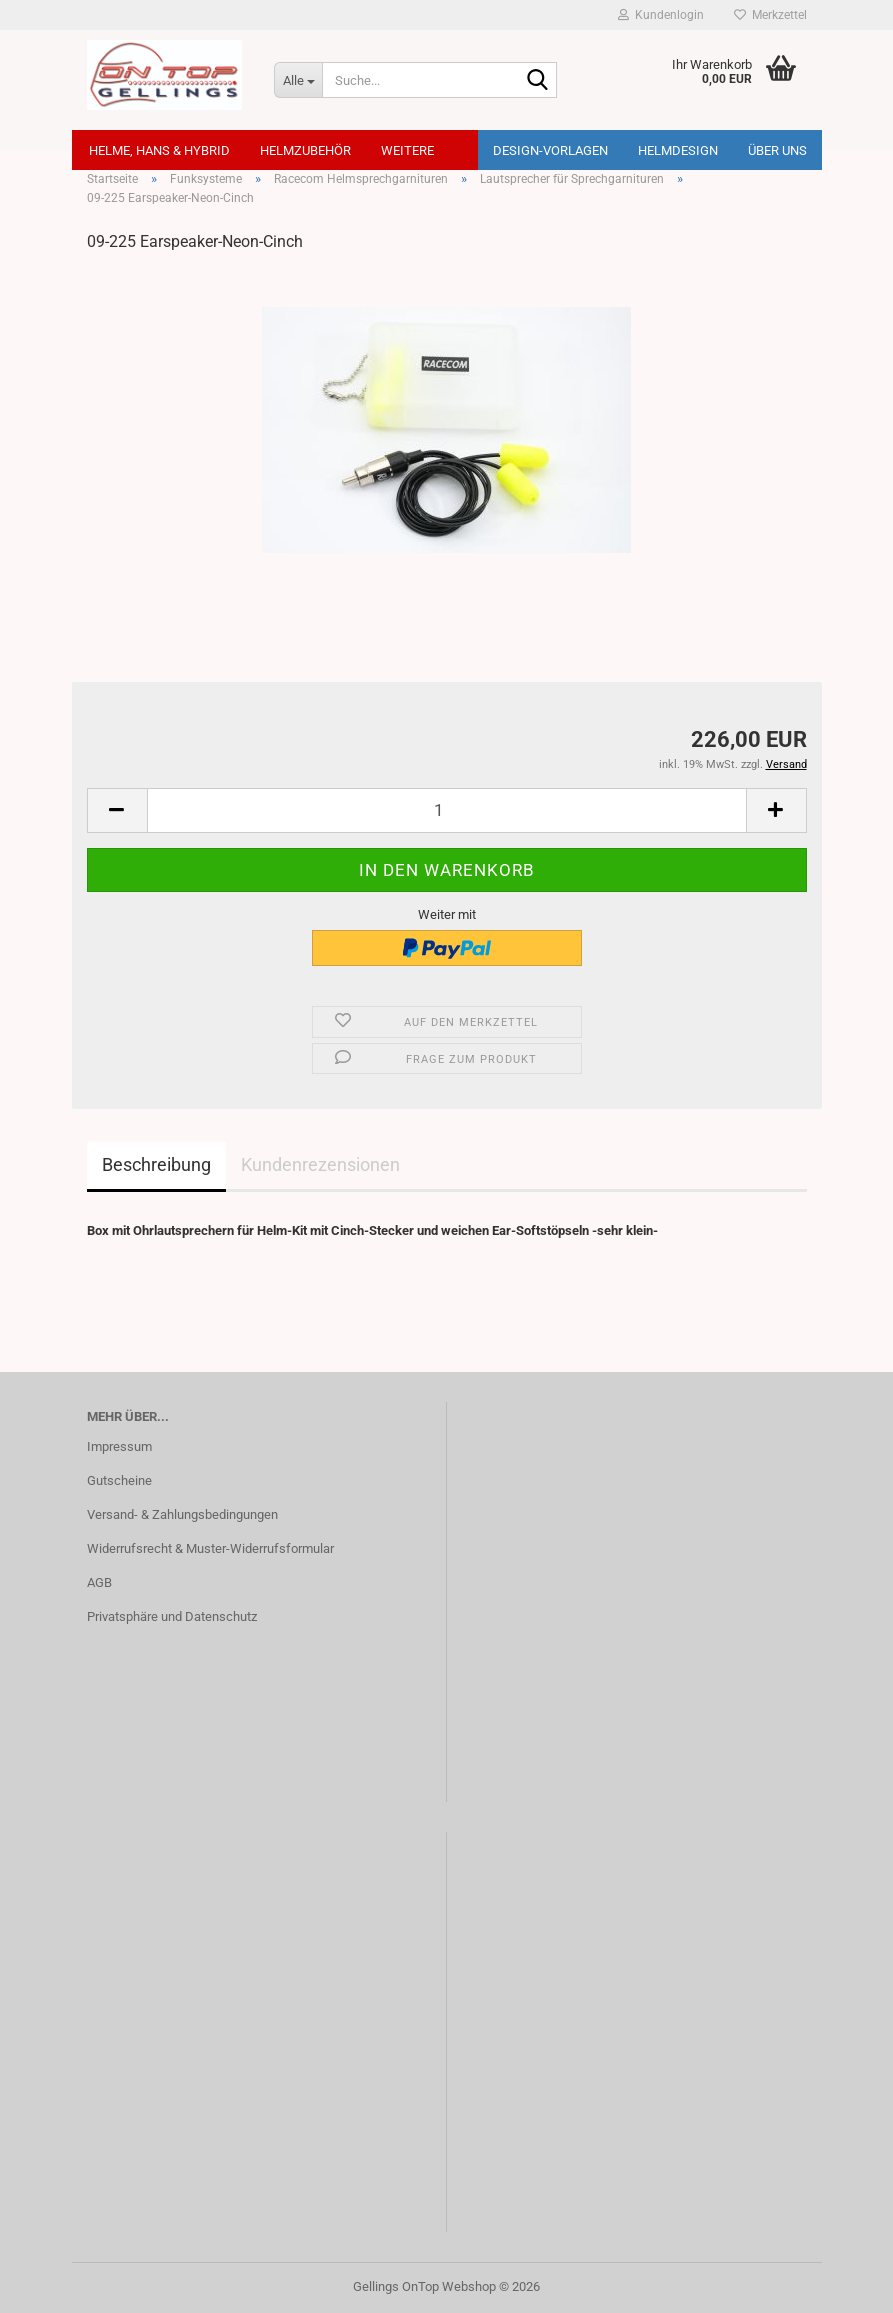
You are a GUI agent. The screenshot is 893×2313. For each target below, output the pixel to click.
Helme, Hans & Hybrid (159, 150)
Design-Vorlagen (550, 150)
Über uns (777, 150)
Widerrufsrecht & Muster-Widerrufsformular (210, 1548)
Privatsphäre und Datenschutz (172, 1616)
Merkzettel (770, 15)
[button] (117, 810)
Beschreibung (156, 1164)
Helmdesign (678, 150)
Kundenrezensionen (320, 1164)
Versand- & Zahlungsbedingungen (182, 1514)
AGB (99, 1582)
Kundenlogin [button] (661, 15)
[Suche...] (298, 80)
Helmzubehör (305, 150)
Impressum (119, 1446)
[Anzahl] (447, 810)
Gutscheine (119, 1480)
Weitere (407, 150)
